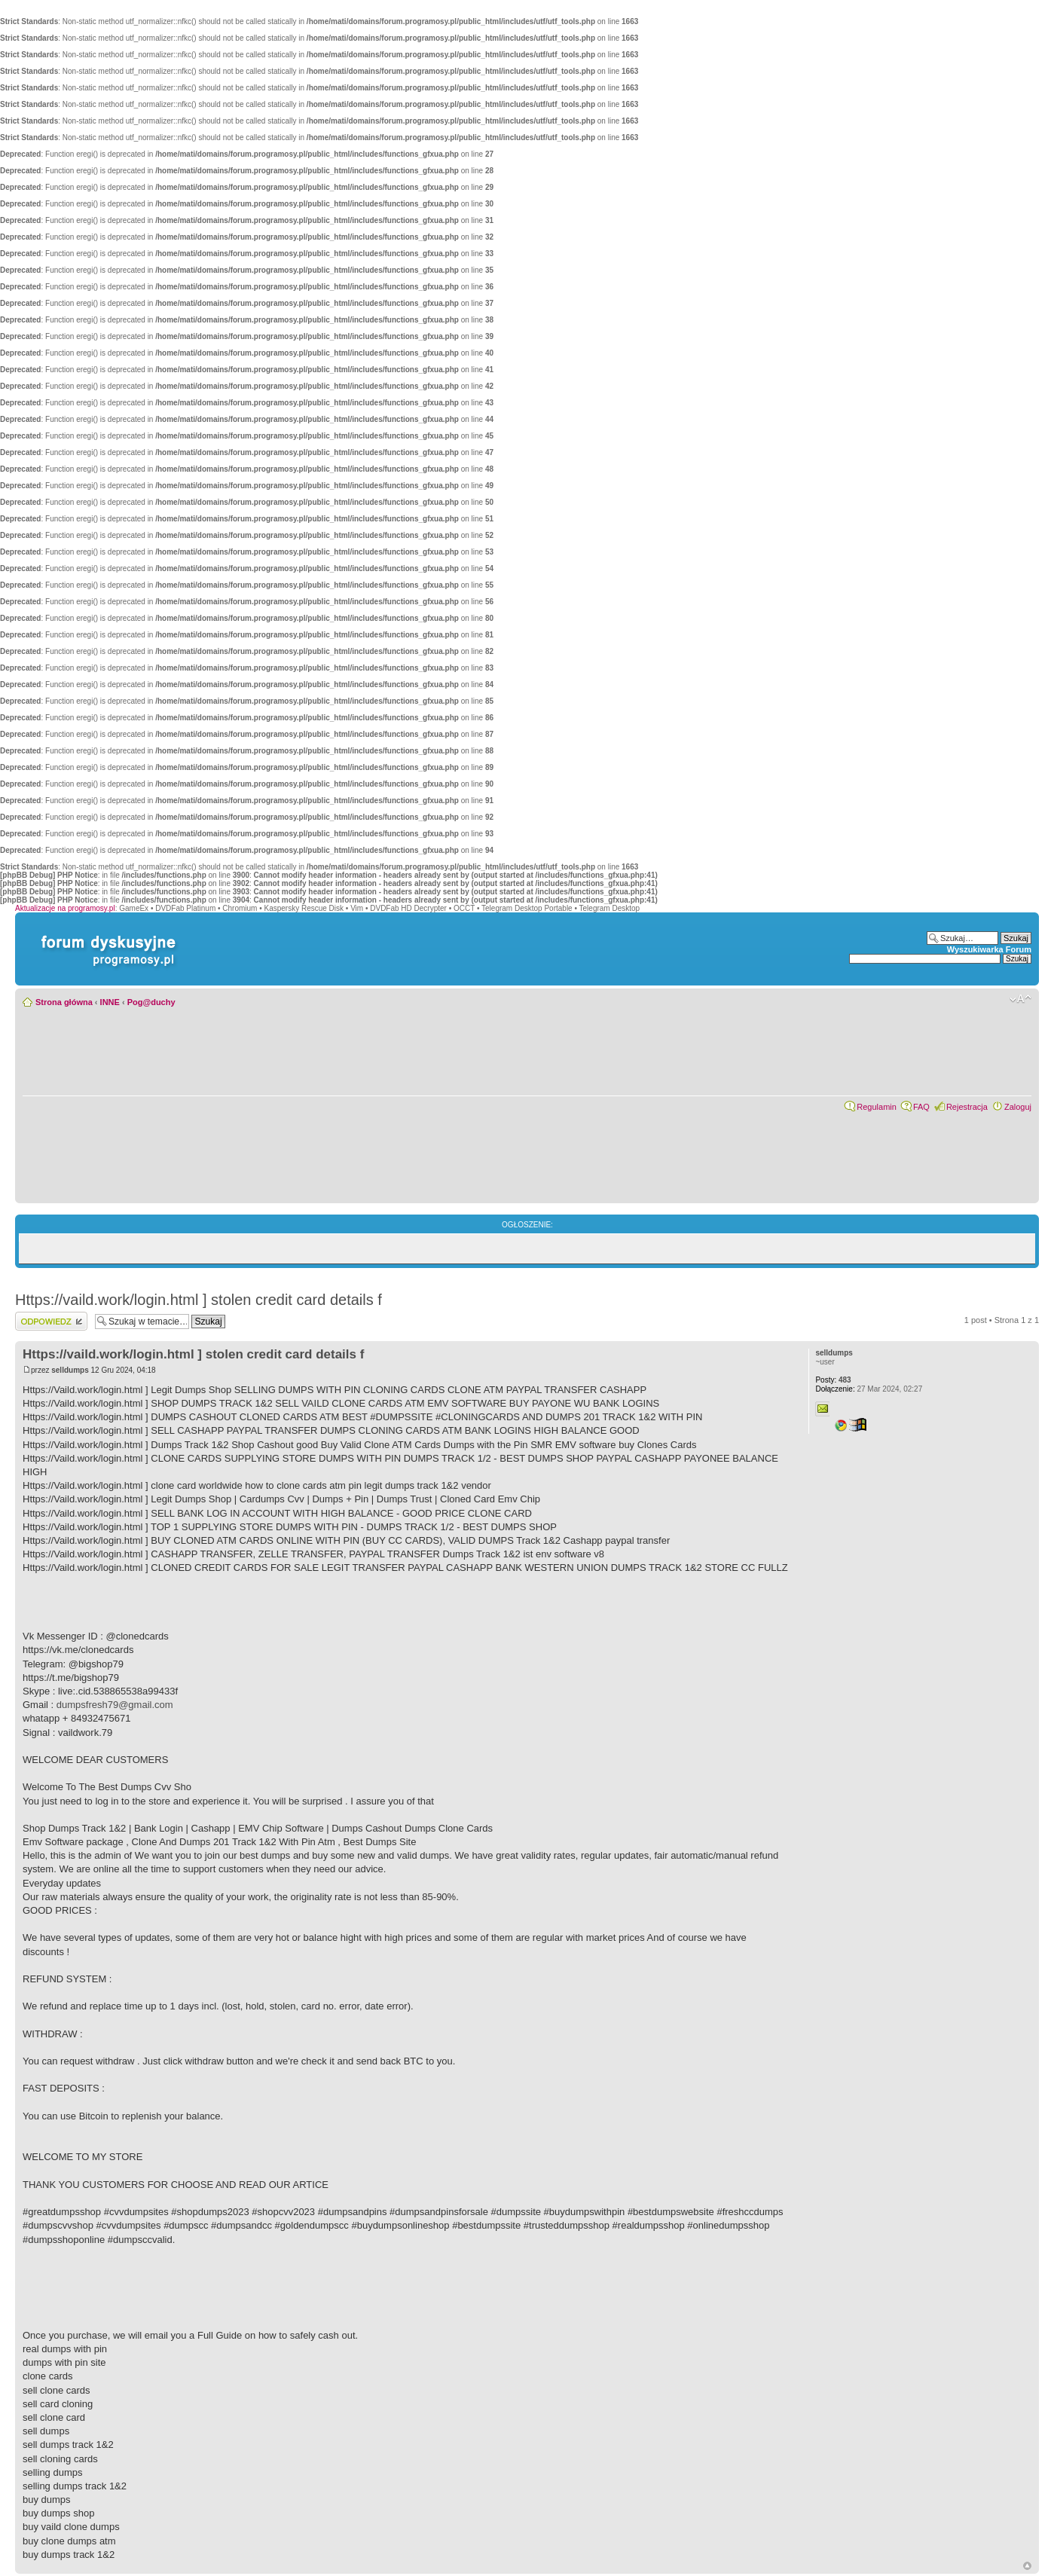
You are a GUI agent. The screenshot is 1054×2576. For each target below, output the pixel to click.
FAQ (921, 1106)
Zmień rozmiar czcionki (1020, 999)
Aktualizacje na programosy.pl (65, 908)
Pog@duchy (151, 1002)
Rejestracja (967, 1106)
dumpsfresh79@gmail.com (115, 1704)
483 (833, 1380)
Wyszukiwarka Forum (989, 949)
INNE (110, 1002)
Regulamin (877, 1106)
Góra (1027, 2566)
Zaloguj (1017, 1106)
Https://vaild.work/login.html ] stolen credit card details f (198, 1299)
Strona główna (64, 1002)
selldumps (69, 1370)
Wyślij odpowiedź (51, 1321)
